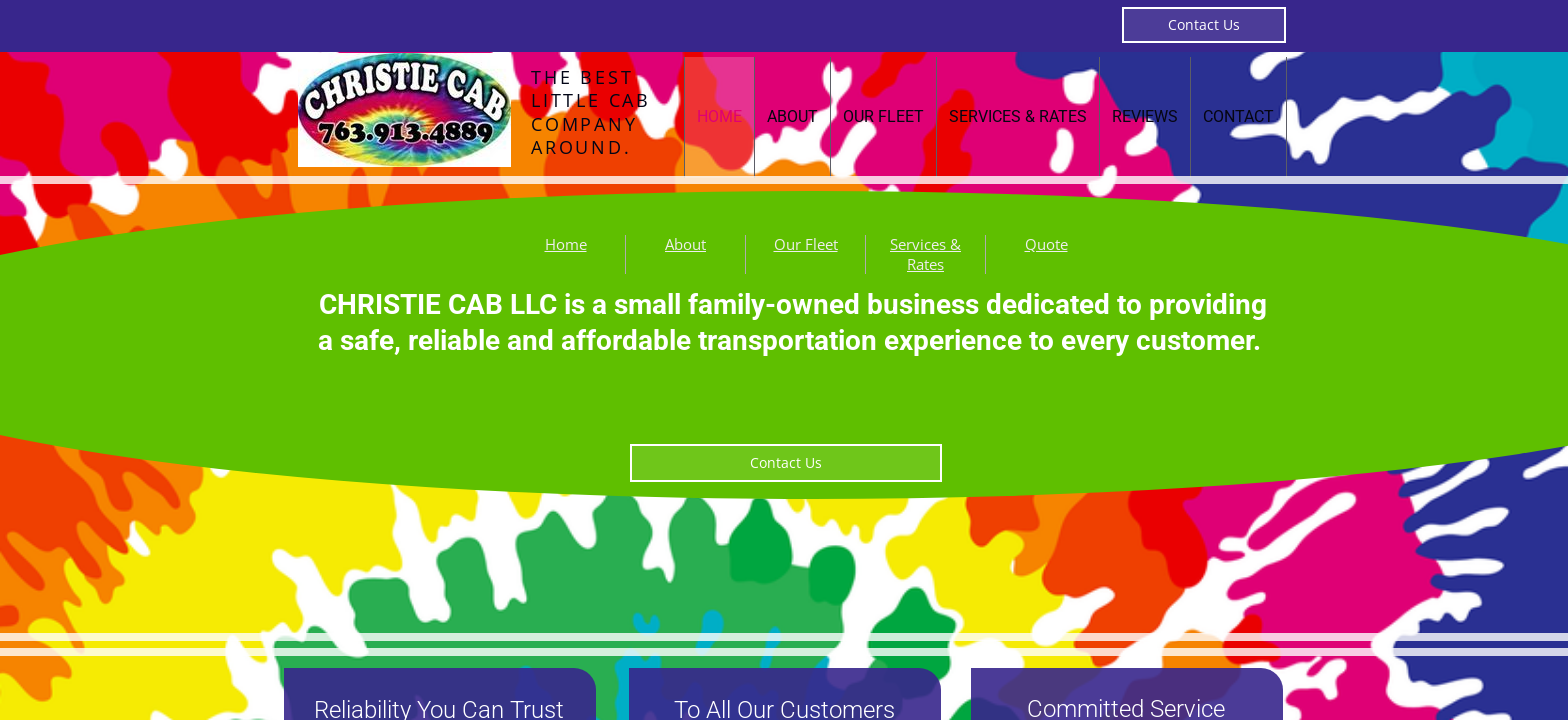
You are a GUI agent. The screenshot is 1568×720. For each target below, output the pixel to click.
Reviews (1145, 116)
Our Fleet (883, 116)
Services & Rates (1018, 116)
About (792, 116)
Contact (1238, 116)
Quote (1046, 244)
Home (719, 116)
